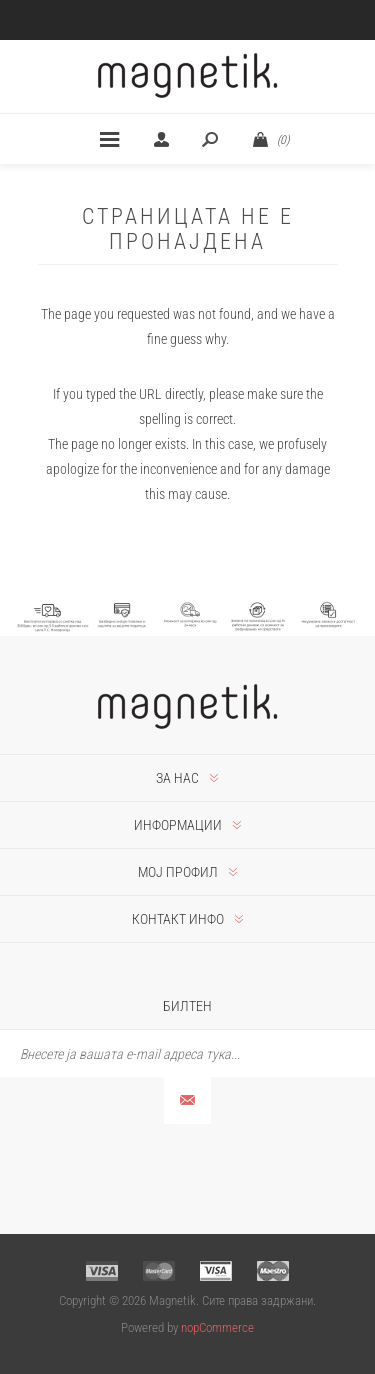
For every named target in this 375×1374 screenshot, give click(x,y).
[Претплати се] (187, 1053)
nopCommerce (217, 1327)
